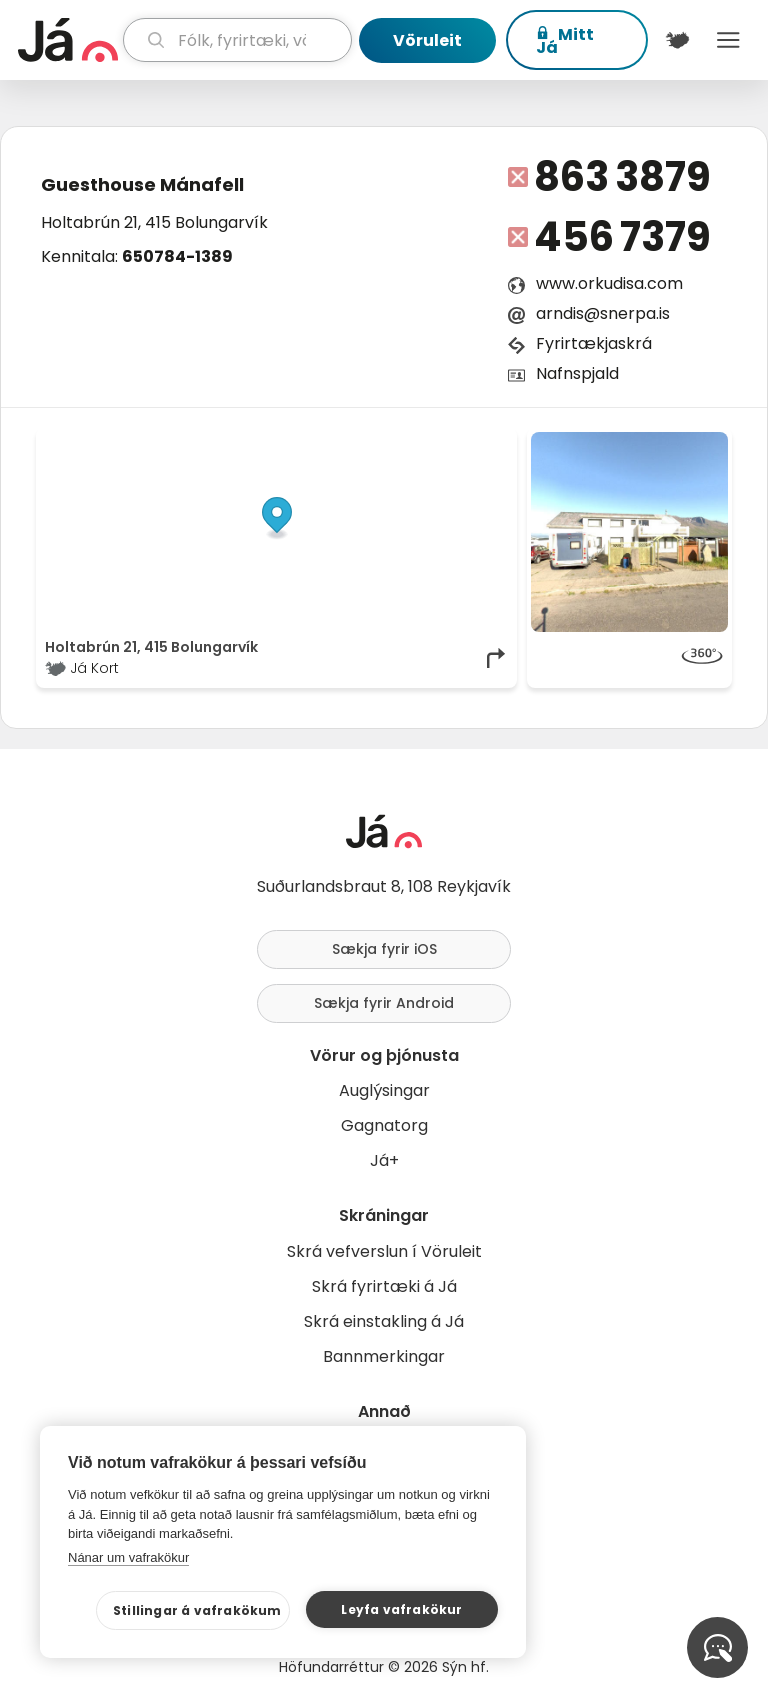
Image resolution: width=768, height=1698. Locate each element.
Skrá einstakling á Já (384, 1321)
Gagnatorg (384, 1125)
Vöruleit (427, 40)
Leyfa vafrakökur (401, 1609)
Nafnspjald (577, 373)
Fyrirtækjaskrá (594, 343)
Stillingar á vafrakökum (197, 1610)
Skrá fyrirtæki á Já (384, 1286)
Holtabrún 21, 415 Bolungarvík (154, 222)
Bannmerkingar (384, 1356)
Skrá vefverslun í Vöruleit (384, 1251)
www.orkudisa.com (609, 283)
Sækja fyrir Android (384, 1003)
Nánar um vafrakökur (128, 1557)
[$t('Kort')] (677, 40)
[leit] (237, 40)
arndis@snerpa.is (603, 313)
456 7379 (622, 237)
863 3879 (622, 177)
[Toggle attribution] (491, 454)
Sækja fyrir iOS (384, 949)
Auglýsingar (384, 1090)
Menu (728, 40)
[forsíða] (68, 40)
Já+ (384, 1160)
